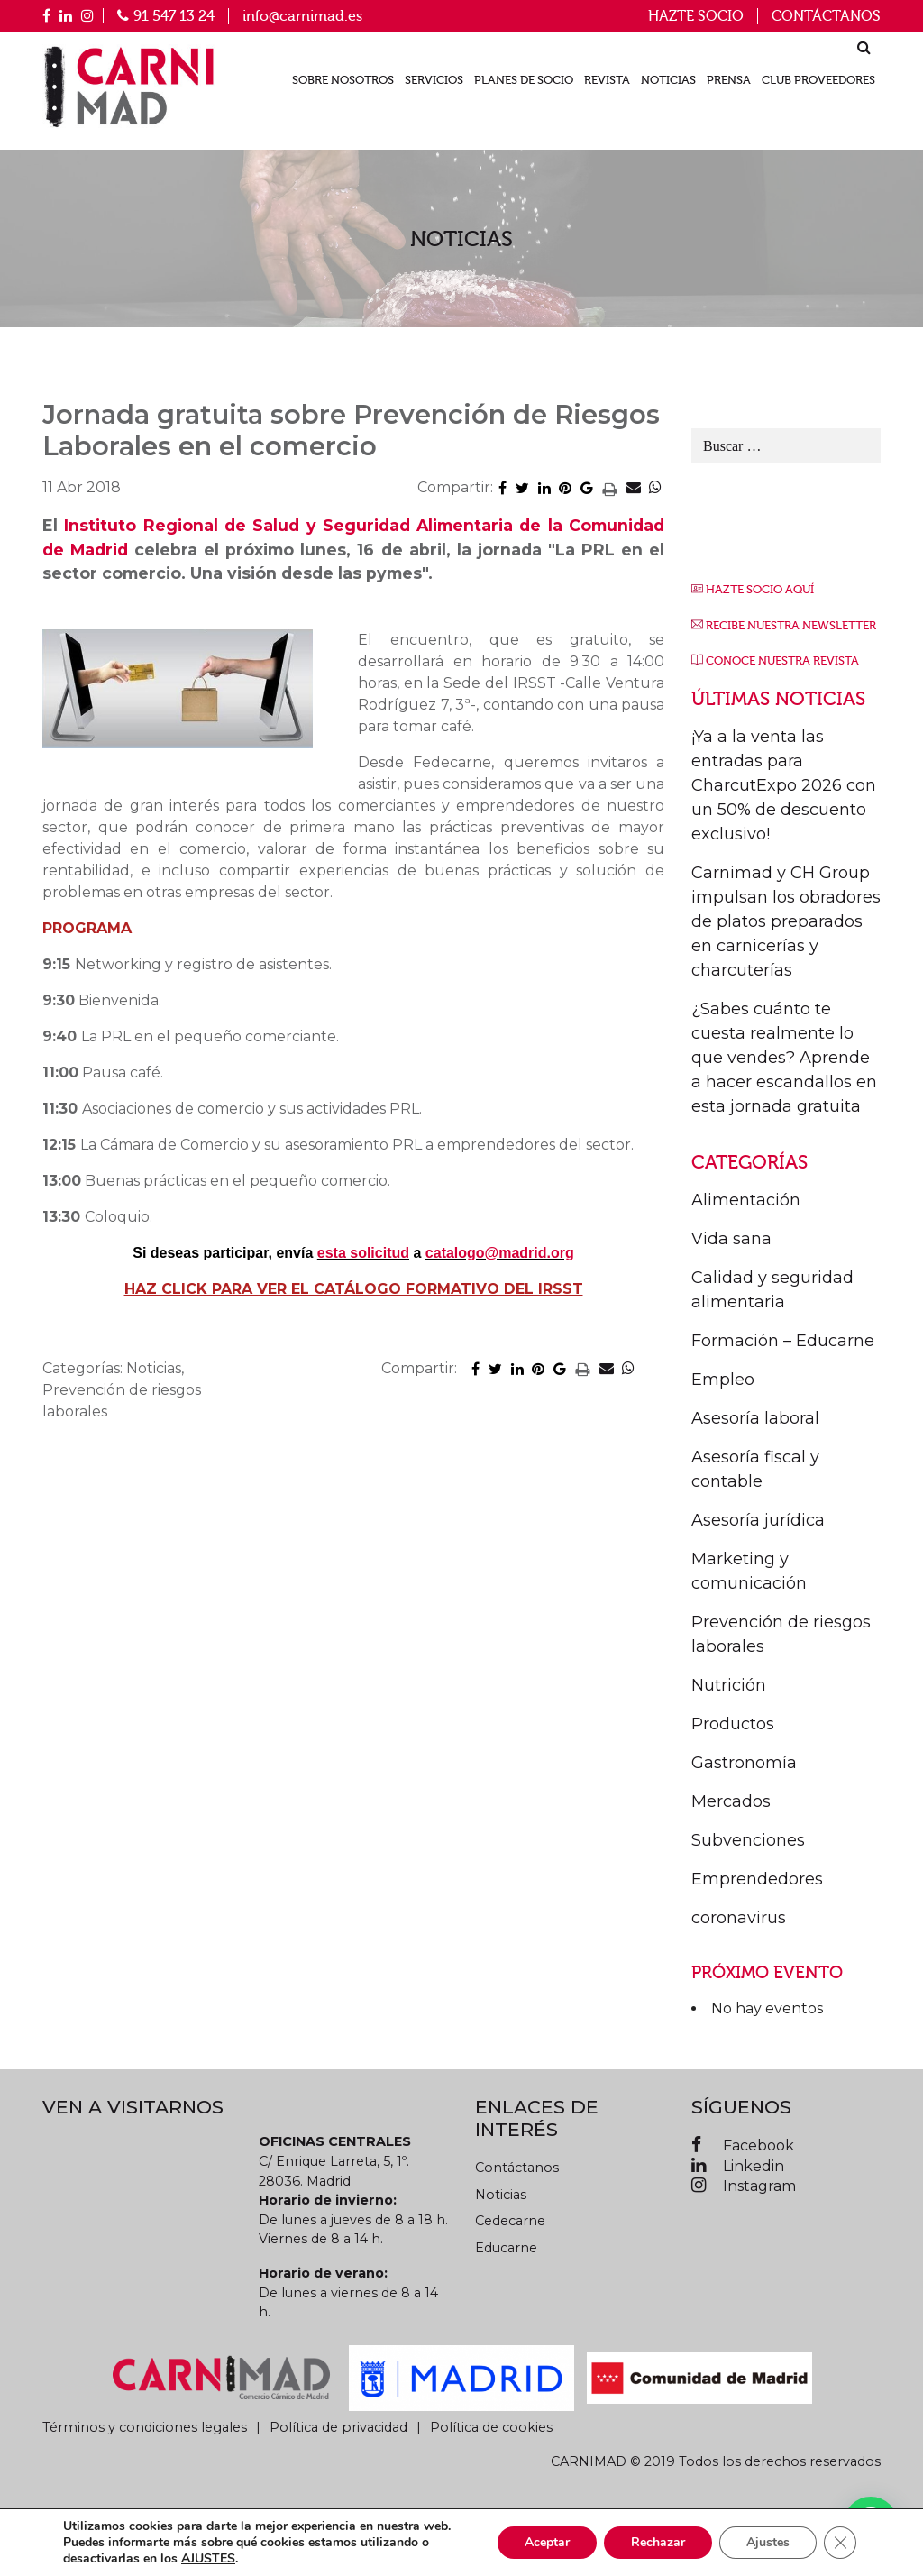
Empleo (722, 1379)
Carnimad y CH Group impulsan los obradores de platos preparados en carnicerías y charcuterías (786, 921)
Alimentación (745, 1200)
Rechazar (658, 2542)
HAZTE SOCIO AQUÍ (760, 589)
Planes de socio (523, 80)
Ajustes (768, 2542)
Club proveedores (818, 80)
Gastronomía (744, 1763)
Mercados (731, 1801)
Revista (607, 80)
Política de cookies (491, 2427)
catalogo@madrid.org (499, 1252)
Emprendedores (757, 1879)
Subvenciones (748, 1840)
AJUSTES (208, 2559)
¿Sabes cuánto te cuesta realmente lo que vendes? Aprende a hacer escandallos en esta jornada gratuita (784, 1057)
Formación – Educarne (782, 1341)
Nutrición (728, 1685)
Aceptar (547, 2542)
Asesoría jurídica (758, 1520)
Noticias (668, 80)
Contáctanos (826, 16)
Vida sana (731, 1239)
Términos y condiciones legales (144, 2427)
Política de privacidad (338, 2427)
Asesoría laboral (755, 1418)
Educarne (506, 2248)
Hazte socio (696, 16)
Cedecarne (510, 2221)
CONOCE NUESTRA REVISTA (782, 661)
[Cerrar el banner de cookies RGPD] (840, 2542)
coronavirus (738, 1918)
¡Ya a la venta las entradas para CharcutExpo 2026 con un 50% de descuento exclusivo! (783, 785)
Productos (732, 1724)
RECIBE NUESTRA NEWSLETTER (791, 625)
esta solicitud (363, 1252)
